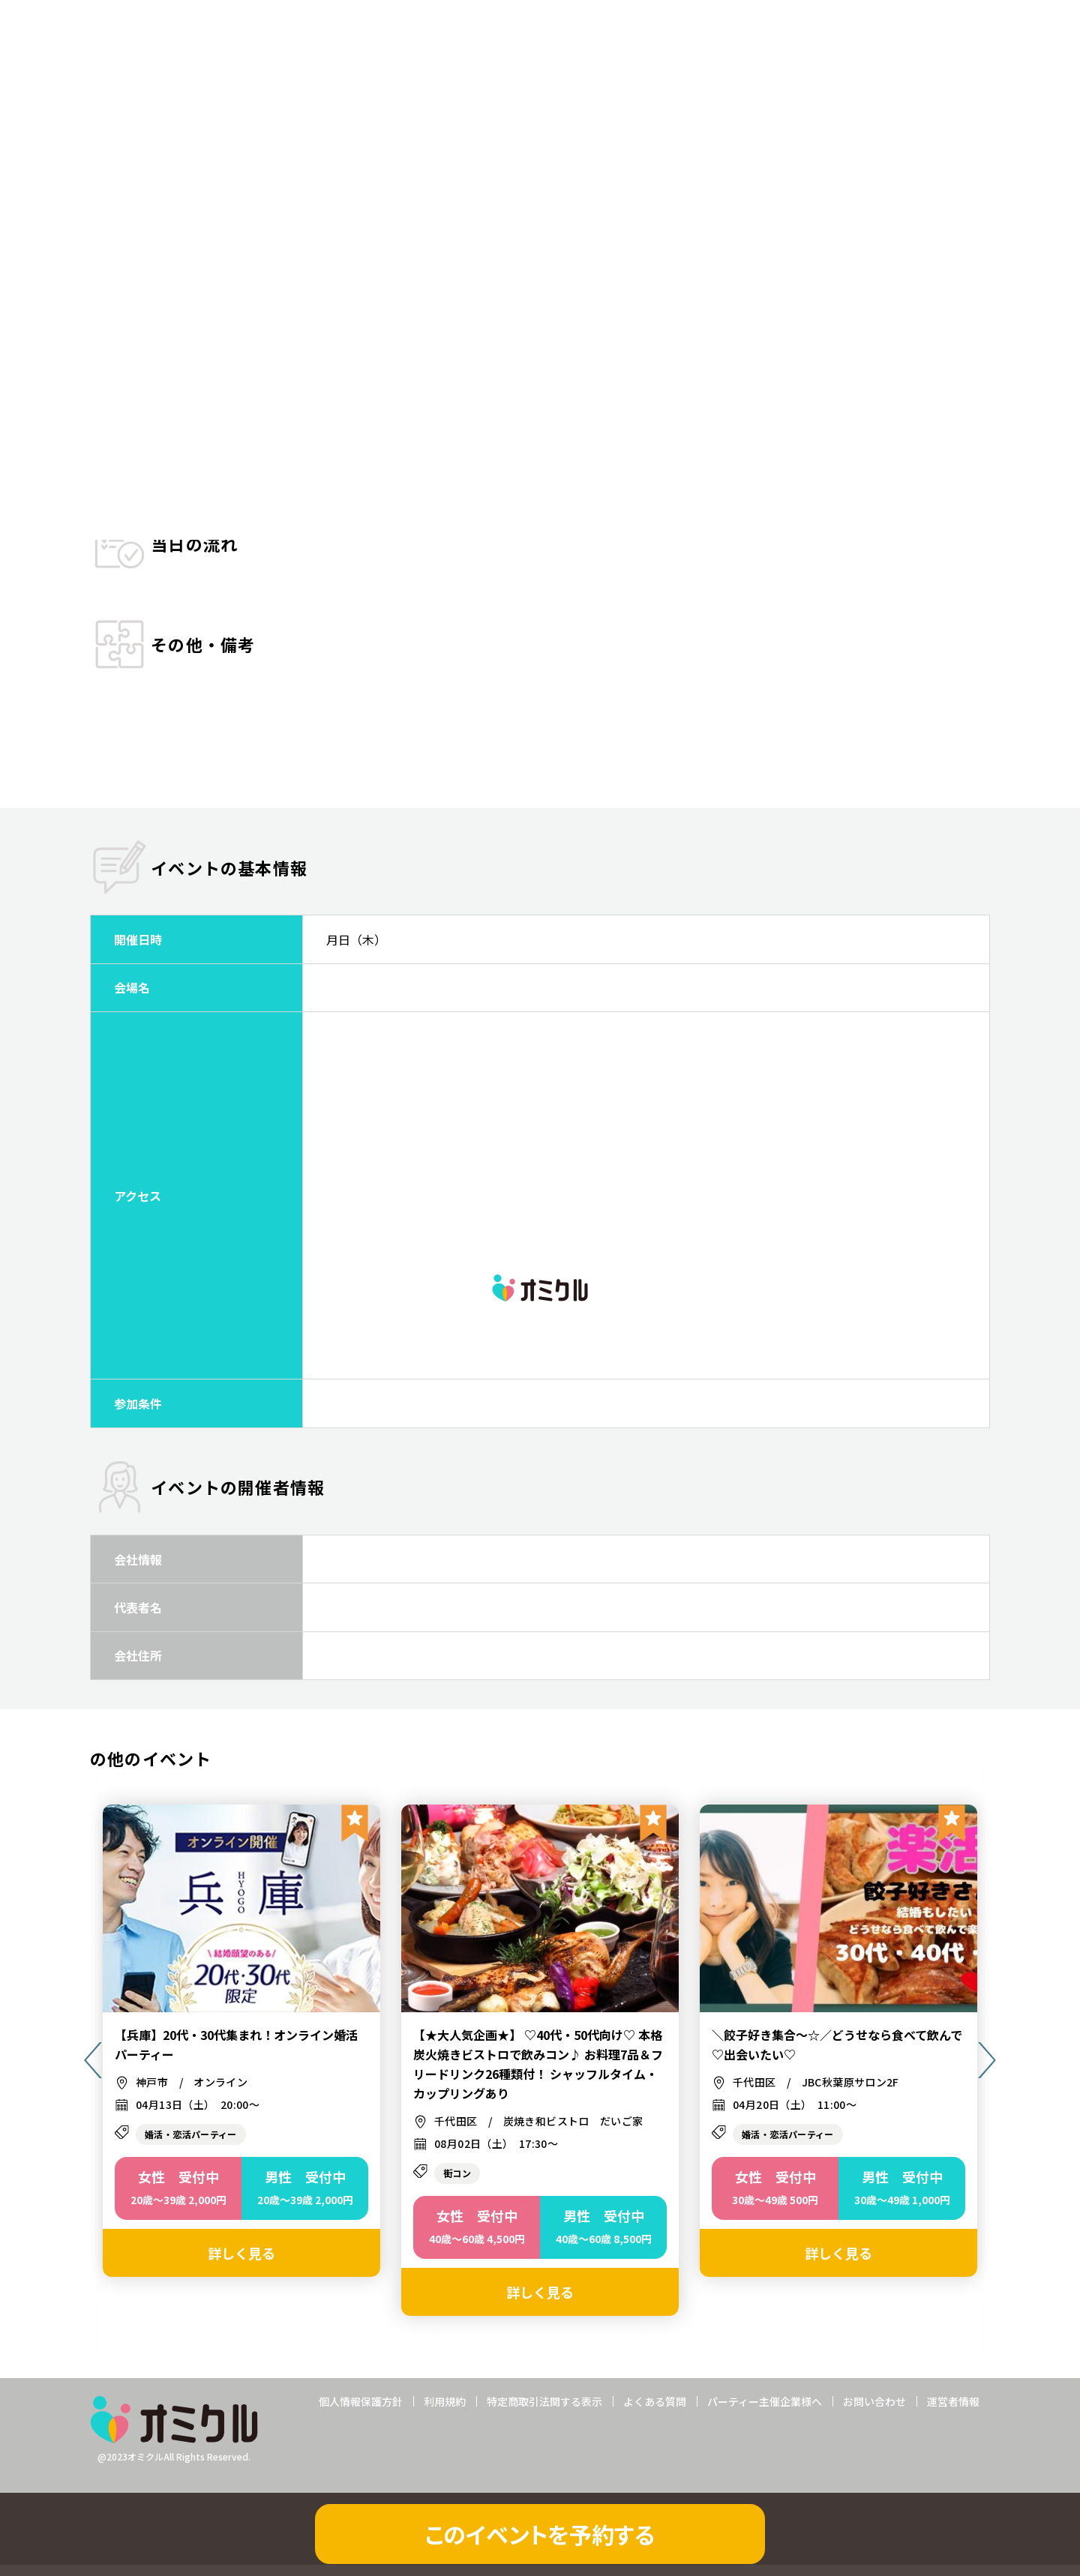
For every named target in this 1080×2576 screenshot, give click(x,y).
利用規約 (445, 2411)
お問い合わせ (874, 2411)
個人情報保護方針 (361, 2411)
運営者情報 (953, 2411)
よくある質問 (654, 2411)
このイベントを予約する (540, 2534)
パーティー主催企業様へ (764, 2411)
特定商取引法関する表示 (544, 2411)
